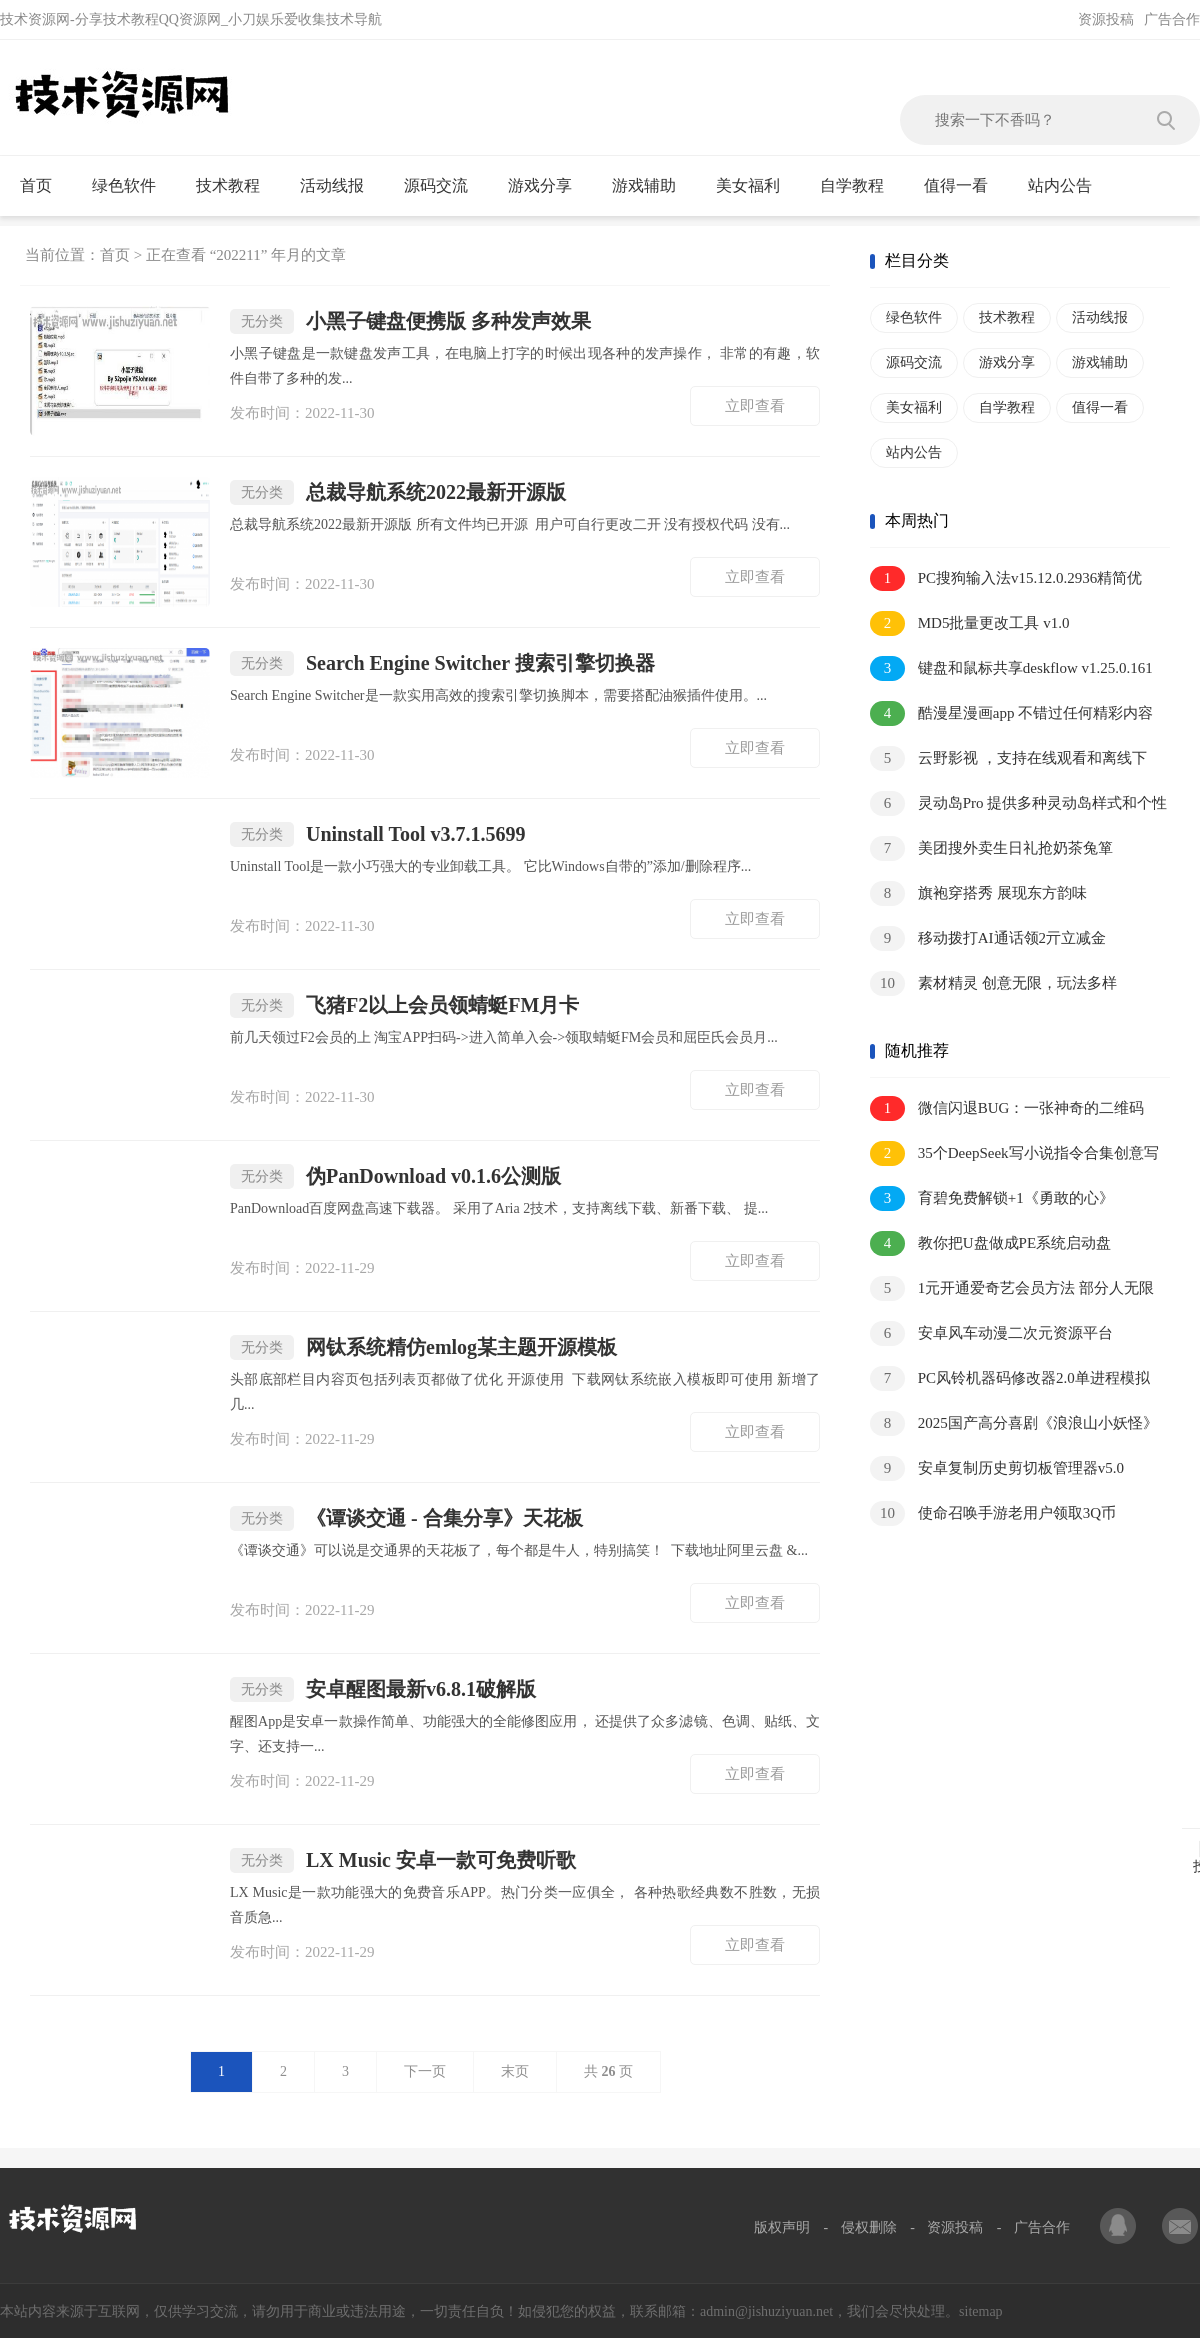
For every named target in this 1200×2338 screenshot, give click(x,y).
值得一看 (964, 186)
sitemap (981, 2311)
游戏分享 (548, 186)
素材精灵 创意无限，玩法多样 (993, 983)
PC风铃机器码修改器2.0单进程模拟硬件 (1010, 1379)
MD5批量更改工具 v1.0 (969, 623)
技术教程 (236, 186)
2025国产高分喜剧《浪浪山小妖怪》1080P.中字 (1014, 1424)
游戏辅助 (652, 186)
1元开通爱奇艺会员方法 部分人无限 (1012, 1288)
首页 (44, 186)
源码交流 (444, 186)
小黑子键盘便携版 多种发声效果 (410, 321)
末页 (515, 2071)
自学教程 (860, 186)
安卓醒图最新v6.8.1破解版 (383, 1689)
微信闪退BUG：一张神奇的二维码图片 (1007, 1109)
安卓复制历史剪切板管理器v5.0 (997, 1468)
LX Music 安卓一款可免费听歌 (403, 1860)
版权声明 (782, 2227)
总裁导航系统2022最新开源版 (398, 492)
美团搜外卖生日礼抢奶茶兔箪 (991, 848)
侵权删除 (869, 2227)
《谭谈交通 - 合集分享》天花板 (406, 1518)
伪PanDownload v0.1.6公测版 (395, 1176)
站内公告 (1068, 186)
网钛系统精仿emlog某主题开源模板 (423, 1347)
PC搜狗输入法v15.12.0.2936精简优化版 (1006, 579)
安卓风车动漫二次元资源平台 (991, 1333)
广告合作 (1172, 19)
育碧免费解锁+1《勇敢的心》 (992, 1198)
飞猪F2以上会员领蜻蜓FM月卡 (404, 1005)
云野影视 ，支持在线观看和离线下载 (1008, 759)
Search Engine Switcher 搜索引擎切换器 (442, 663)
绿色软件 (132, 186)
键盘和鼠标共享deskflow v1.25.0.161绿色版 (1011, 669)
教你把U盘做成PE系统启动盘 (990, 1243)
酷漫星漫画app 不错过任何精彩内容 (1011, 713)
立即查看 (755, 406)
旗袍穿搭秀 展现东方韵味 (978, 893)
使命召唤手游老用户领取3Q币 (993, 1513)
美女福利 (756, 186)
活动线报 (340, 186)
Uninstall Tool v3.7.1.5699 (378, 834)
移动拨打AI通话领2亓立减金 (988, 938)
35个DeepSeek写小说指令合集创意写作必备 (1014, 1154)
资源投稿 (1106, 19)
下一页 (425, 2071)
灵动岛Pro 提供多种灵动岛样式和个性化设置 (1018, 804)
